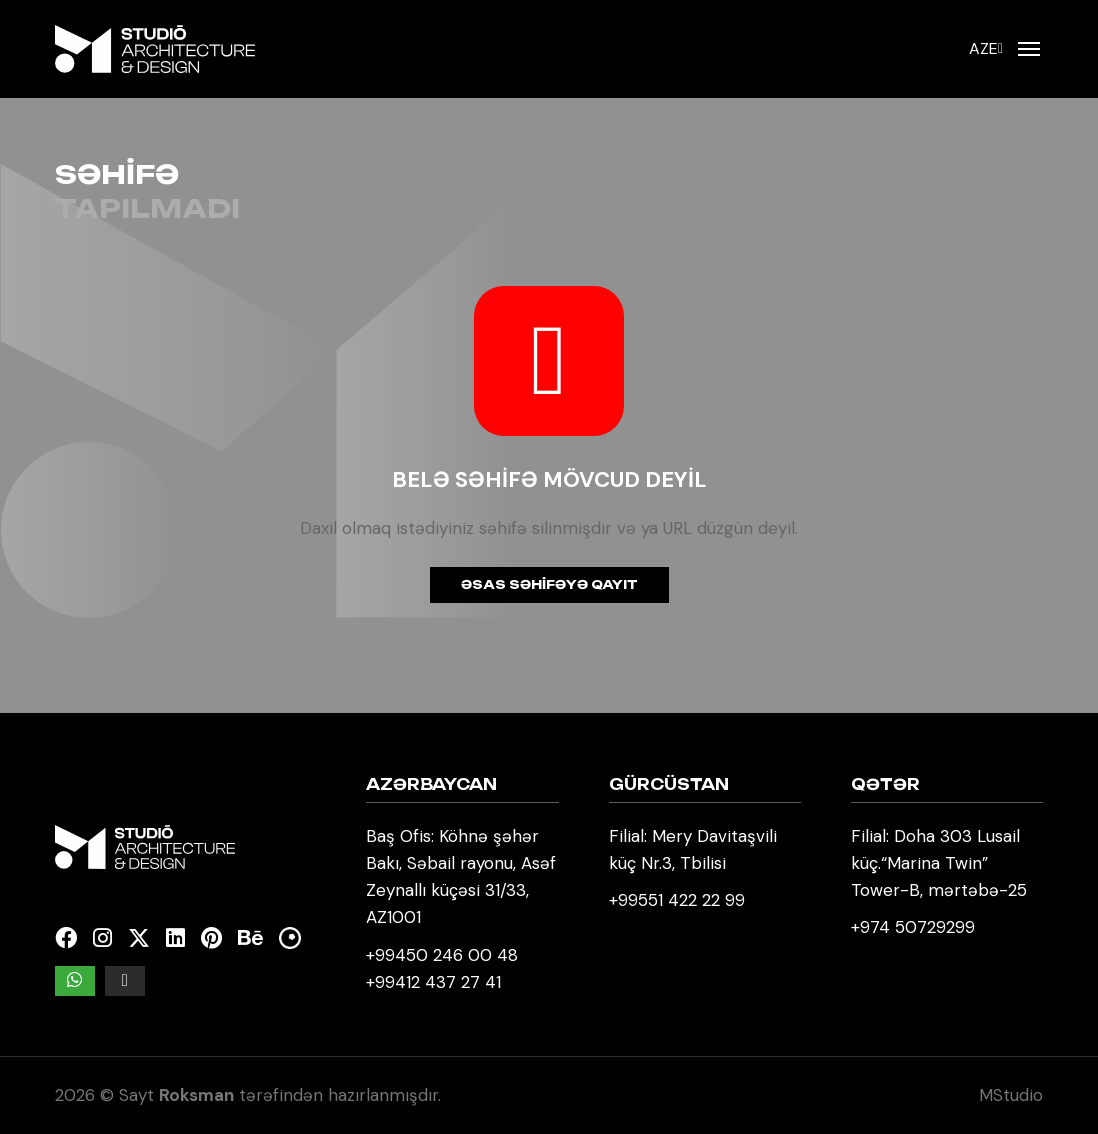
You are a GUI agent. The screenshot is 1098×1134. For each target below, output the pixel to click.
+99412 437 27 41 (433, 982)
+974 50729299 (913, 927)
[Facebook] (66, 938)
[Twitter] (139, 938)
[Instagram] (102, 938)
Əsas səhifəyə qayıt (549, 584)
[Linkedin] (175, 938)
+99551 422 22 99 (677, 900)
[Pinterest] (211, 938)
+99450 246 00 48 (442, 955)
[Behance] (250, 938)
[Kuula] (290, 938)
